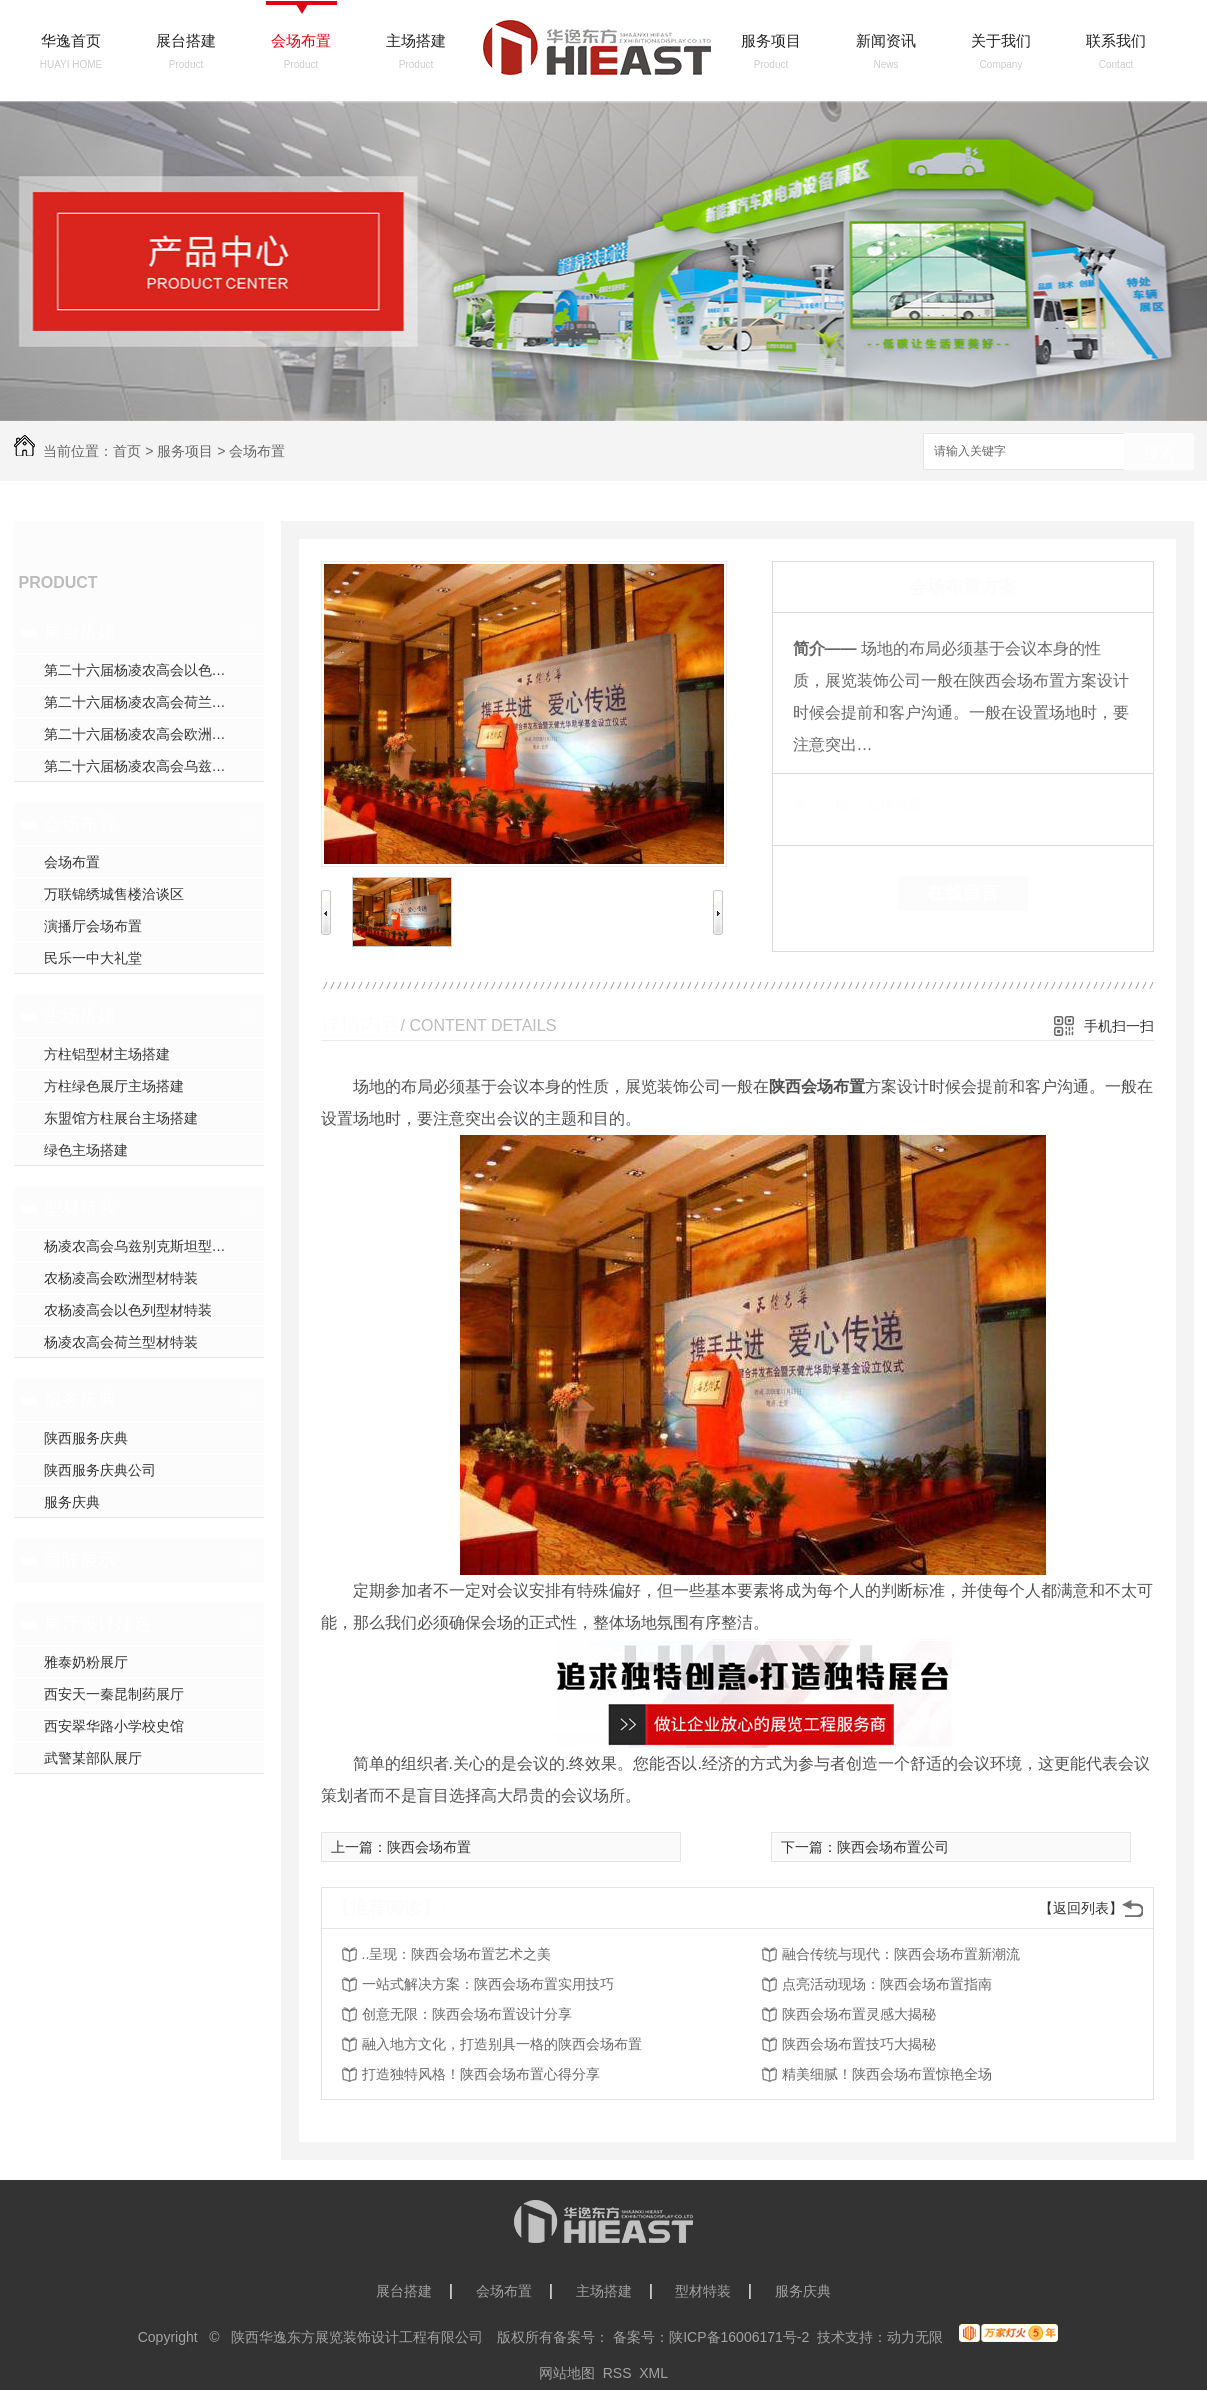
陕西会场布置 (429, 1847)
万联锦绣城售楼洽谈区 (114, 894)
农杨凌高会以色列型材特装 (128, 1310)
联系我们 (1116, 40)
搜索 (1159, 452)
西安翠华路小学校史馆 (114, 1726)
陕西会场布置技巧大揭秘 (859, 2044)
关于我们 (1001, 40)
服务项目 (771, 40)
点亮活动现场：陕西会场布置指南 (887, 1984)
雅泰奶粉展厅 (86, 1662)
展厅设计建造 (98, 1624)
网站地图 (567, 2373)
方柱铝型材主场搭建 (107, 1054)
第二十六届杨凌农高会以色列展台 (149, 670)
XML (653, 2373)
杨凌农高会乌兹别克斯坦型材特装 (149, 1246)
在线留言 (963, 893)
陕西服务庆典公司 (100, 1470)
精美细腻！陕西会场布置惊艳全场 (887, 2074)
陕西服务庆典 (86, 1438)
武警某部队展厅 (93, 1758)
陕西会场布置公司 (893, 1847)
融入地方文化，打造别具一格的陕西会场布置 (502, 2044)
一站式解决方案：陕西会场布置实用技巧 (488, 1984)
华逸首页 (71, 40)
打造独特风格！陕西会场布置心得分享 (481, 2074)
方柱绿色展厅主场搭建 (114, 1086)
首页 (127, 451)
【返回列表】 (1081, 1908)
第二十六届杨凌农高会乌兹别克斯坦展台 (154, 766)
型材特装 (80, 1208)
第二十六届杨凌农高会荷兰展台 (142, 702)
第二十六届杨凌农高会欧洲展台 (142, 734)
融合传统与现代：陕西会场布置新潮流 (901, 1954)
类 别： (827, 804)
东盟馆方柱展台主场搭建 (121, 1118)
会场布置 (301, 40)
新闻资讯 (886, 40)
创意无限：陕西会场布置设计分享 (467, 2014)
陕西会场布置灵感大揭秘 (859, 2014)
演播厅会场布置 (93, 926)
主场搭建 (416, 40)
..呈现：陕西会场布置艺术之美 (457, 1954)
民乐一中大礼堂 (93, 958)
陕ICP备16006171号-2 (739, 2337)
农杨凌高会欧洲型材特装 (121, 1278)
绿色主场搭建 (86, 1150)
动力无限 (915, 2337)
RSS (617, 2373)
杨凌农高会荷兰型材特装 (121, 1342)
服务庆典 (80, 1400)
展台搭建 (186, 40)
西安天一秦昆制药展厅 (114, 1694)
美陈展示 (80, 1560)
